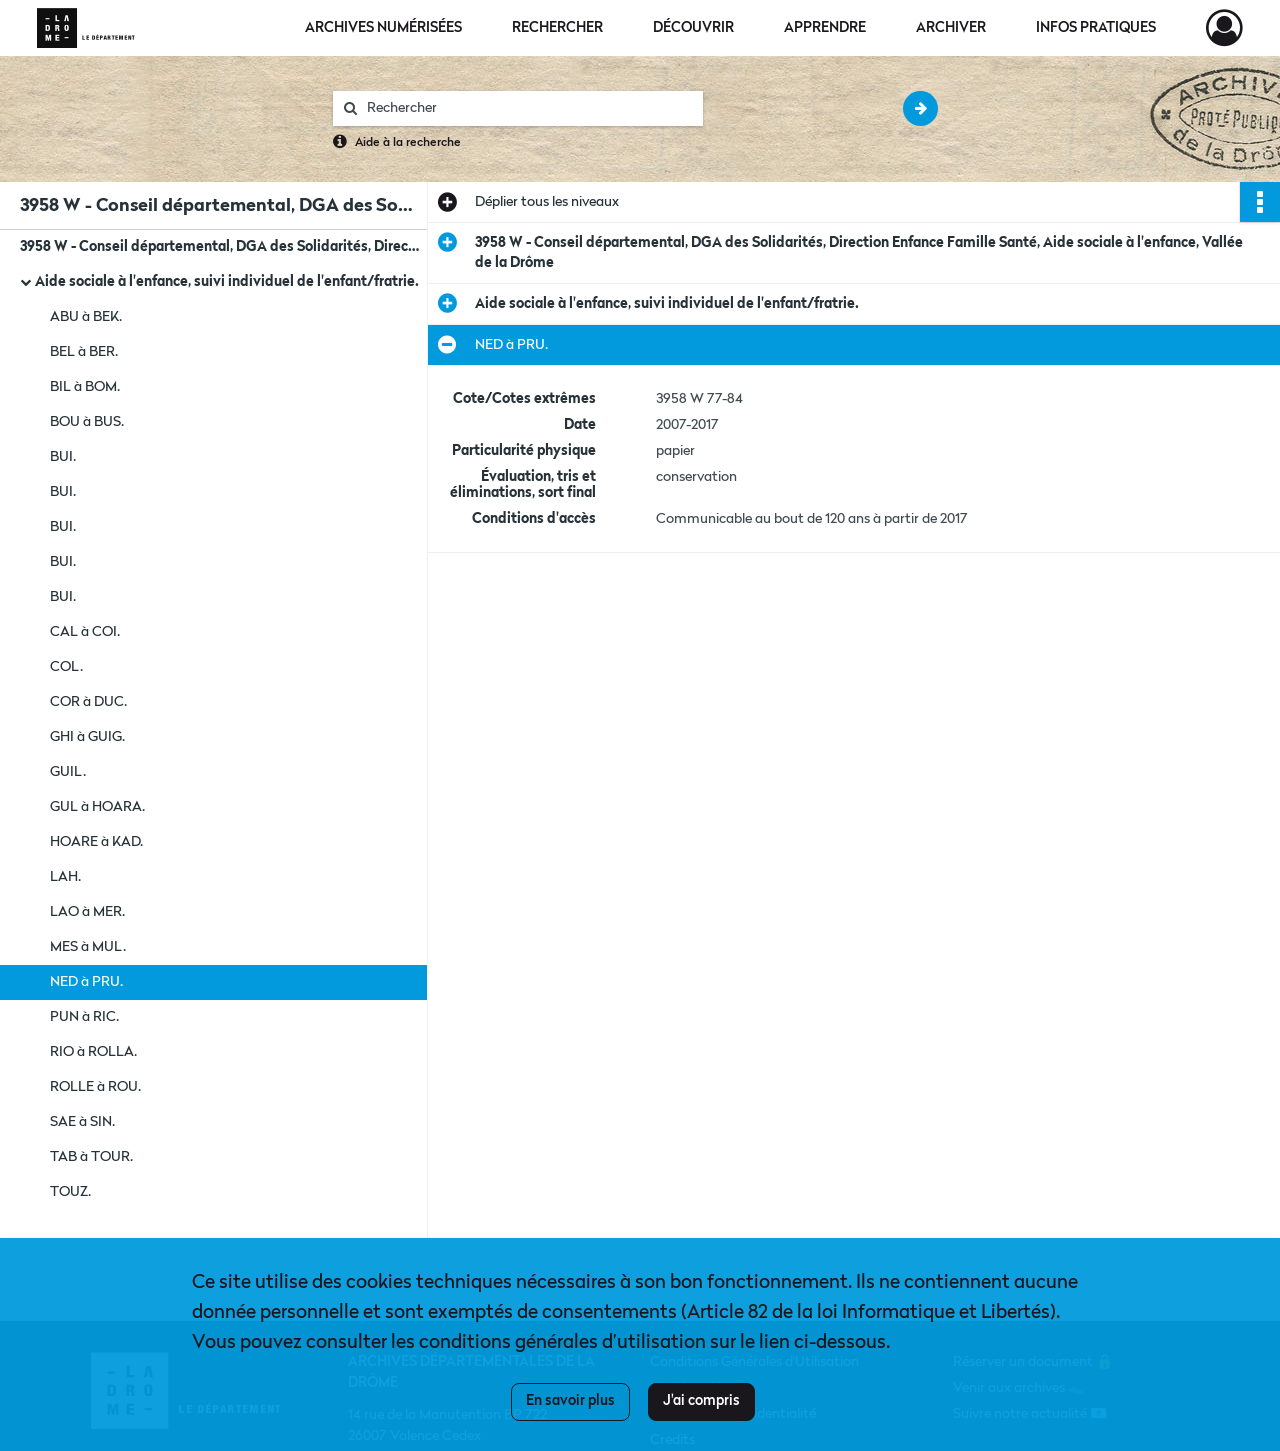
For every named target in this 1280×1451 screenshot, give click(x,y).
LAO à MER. (87, 912)
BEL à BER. (84, 352)
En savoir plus (570, 1401)
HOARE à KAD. (96, 842)
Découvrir (693, 28)
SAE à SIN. (82, 1122)
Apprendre (825, 28)
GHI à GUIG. (87, 737)
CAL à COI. (85, 632)
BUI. (63, 457)
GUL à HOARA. (97, 807)
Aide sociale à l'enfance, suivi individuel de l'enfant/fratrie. (227, 282)
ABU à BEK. (86, 317)
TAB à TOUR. (91, 1157)
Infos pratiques (1096, 28)
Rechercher (557, 28)
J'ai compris (701, 1401)
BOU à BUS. (87, 422)
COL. (66, 667)
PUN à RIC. (84, 1017)
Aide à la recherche (408, 143)
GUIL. (68, 772)
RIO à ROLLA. (93, 1052)
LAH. (65, 877)
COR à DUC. (88, 702)
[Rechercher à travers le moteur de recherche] (528, 108)
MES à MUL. (88, 947)
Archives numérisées (383, 28)
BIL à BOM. (85, 387)
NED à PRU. (86, 982)
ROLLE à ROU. (95, 1087)
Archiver (951, 28)
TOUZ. (70, 1192)
